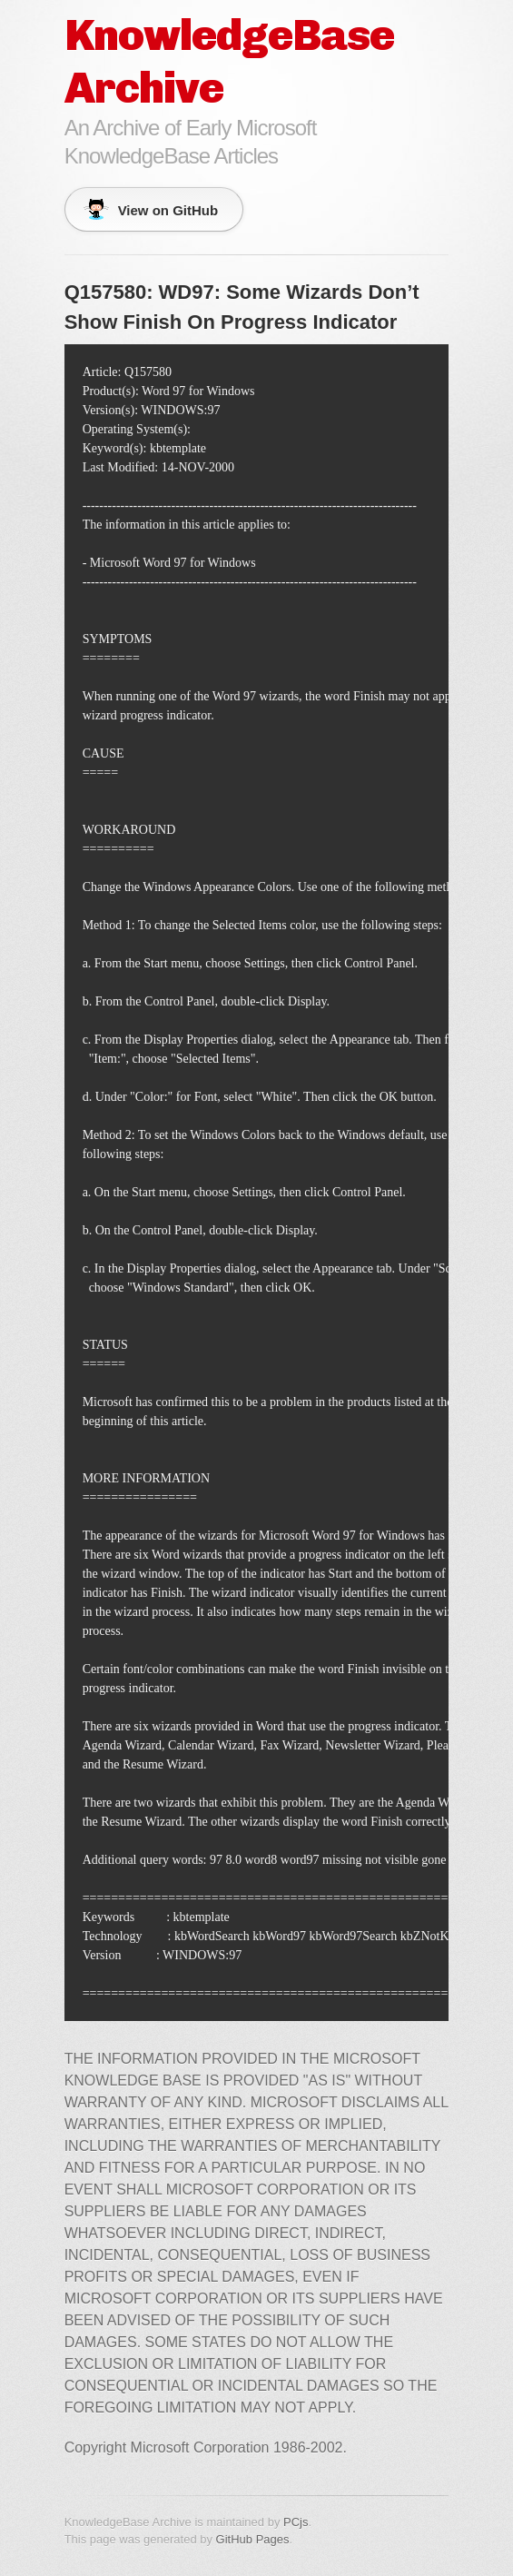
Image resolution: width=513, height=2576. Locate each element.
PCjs (295, 2522)
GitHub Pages (253, 2539)
